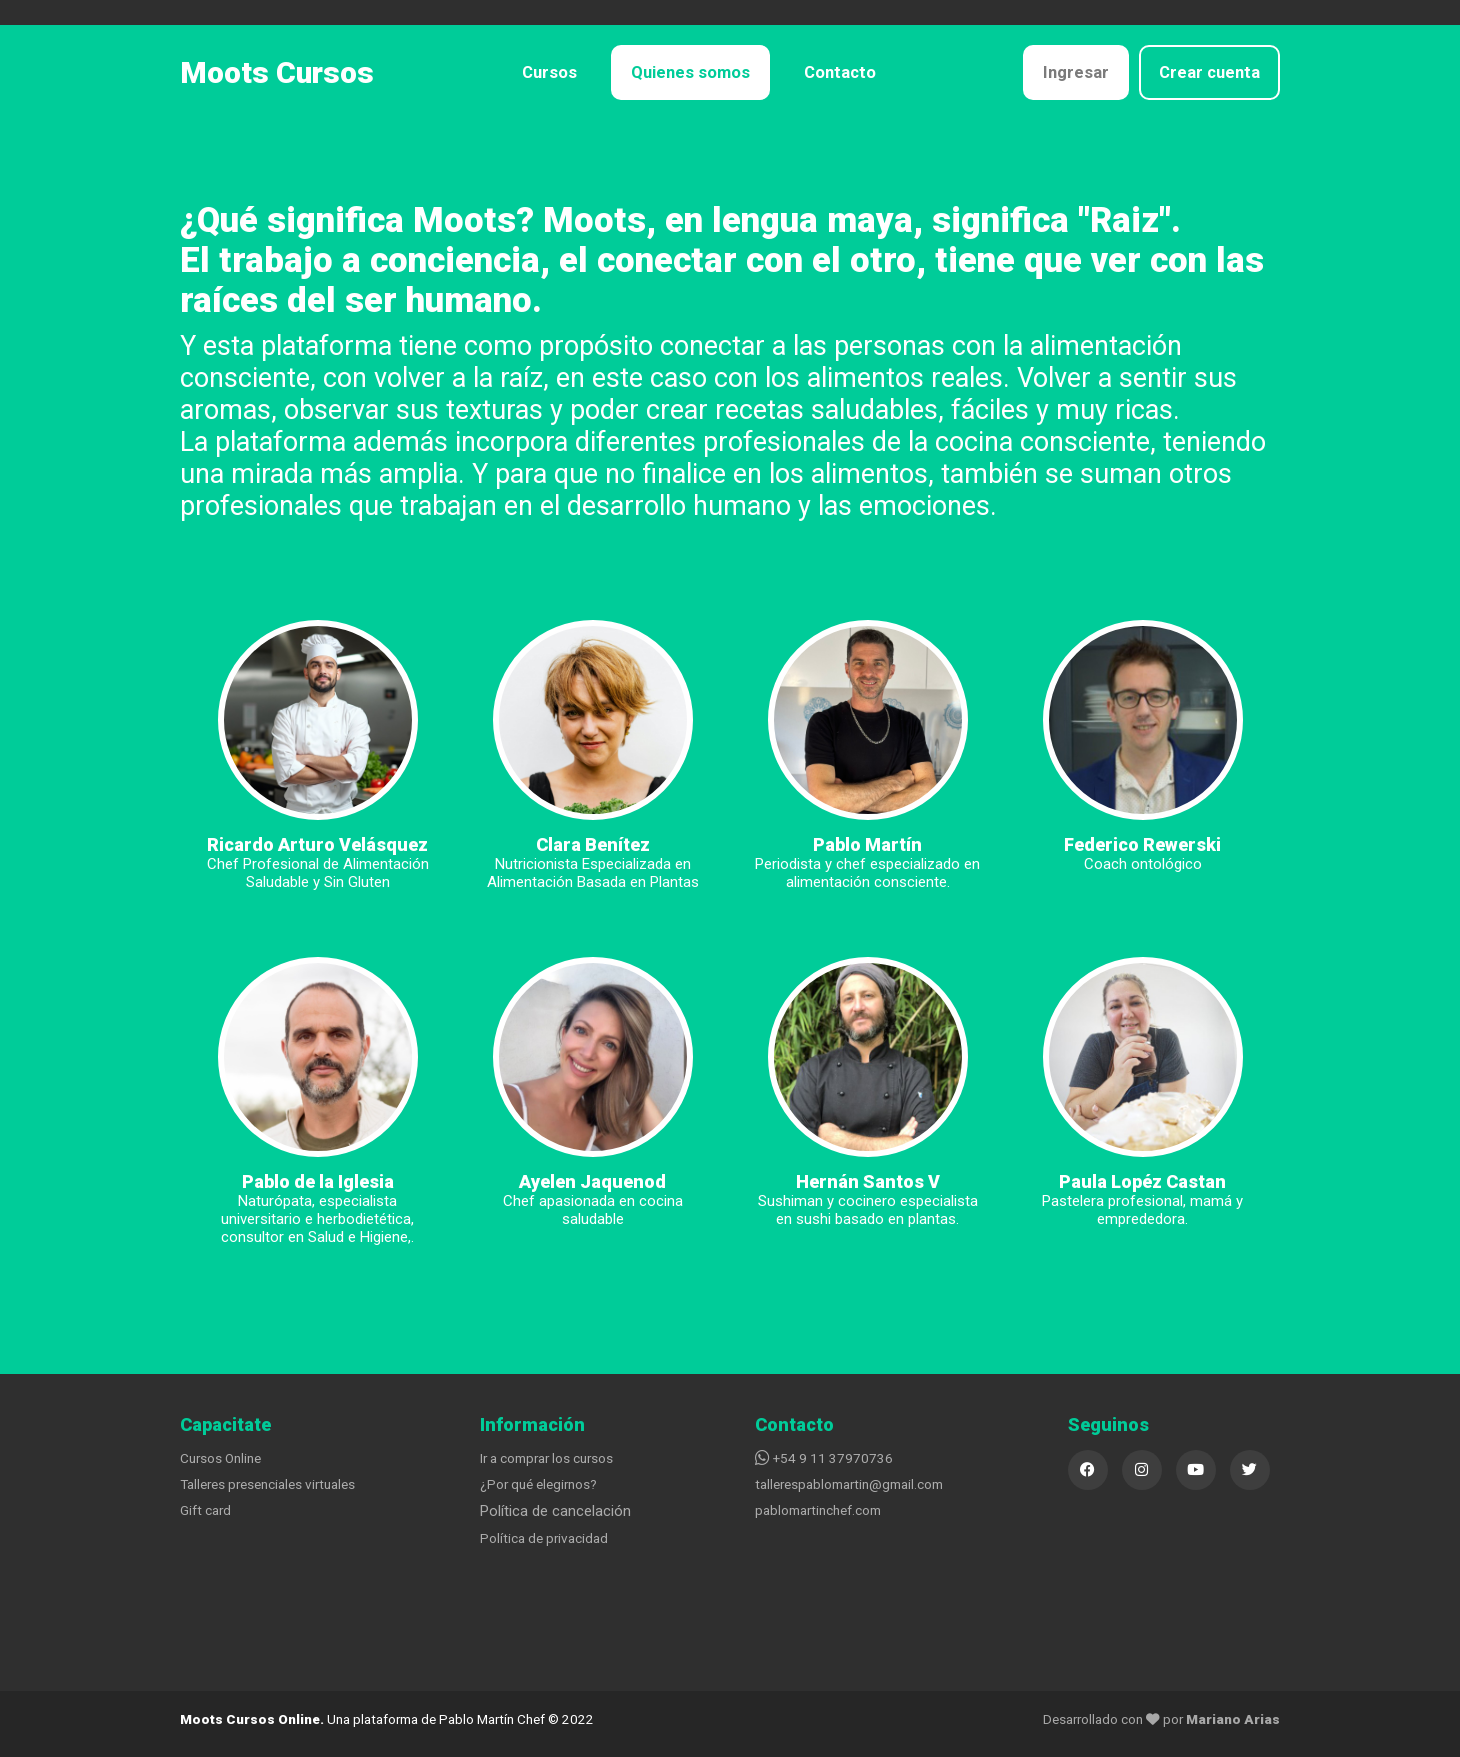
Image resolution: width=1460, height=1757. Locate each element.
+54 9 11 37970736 (824, 1458)
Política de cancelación (555, 1511)
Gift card (205, 1510)
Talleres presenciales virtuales (267, 1484)
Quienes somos (690, 72)
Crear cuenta (1209, 72)
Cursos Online (220, 1458)
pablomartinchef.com (818, 1510)
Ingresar (1076, 72)
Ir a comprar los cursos (546, 1458)
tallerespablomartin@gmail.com (849, 1484)
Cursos (549, 72)
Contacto (840, 72)
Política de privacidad (544, 1538)
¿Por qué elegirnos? (538, 1484)
